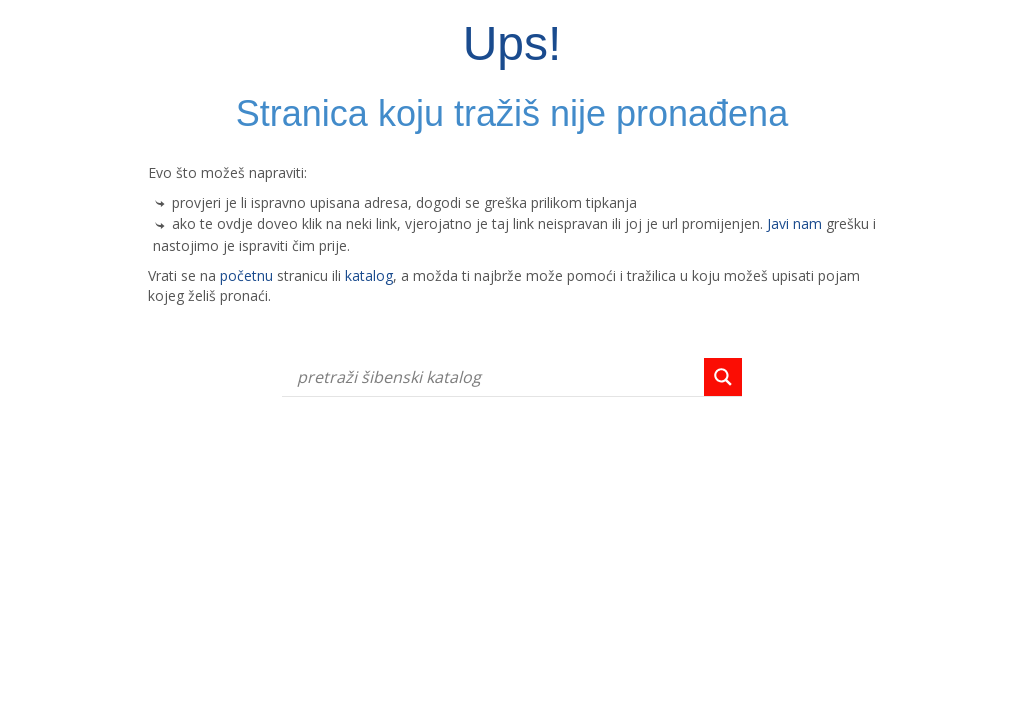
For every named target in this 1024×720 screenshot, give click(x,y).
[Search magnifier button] (723, 377)
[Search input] (498, 377)
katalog (369, 275)
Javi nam (794, 223)
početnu (246, 275)
